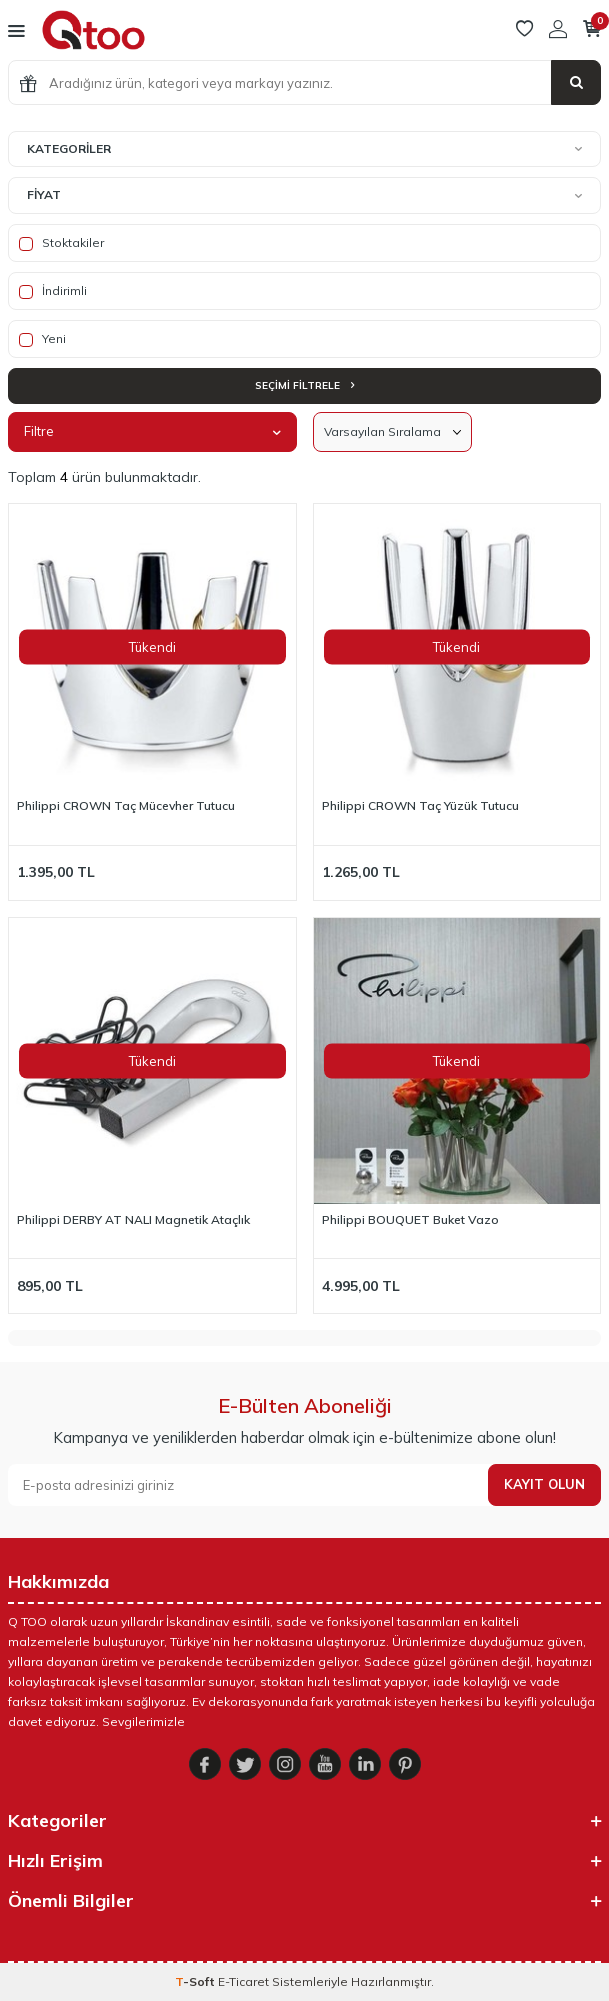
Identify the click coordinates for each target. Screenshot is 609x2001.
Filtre (152, 431)
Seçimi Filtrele (304, 385)
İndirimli (53, 291)
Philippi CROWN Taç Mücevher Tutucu (126, 805)
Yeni (42, 339)
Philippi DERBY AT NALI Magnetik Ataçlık (133, 1219)
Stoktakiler (61, 243)
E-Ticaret (243, 1981)
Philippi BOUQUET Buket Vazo (410, 1219)
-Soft (196, 1981)
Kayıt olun (544, 1484)
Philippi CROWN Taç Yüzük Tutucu (420, 805)
